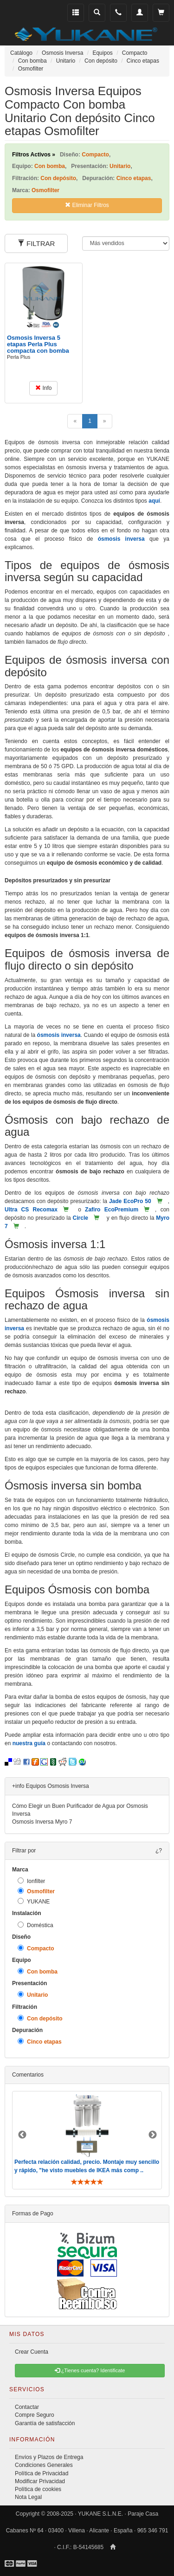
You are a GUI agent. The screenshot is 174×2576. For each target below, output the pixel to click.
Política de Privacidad (41, 2473)
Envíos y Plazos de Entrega (49, 2457)
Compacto (36, 1948)
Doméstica (35, 1925)
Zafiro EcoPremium (111, 1209)
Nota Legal (28, 2497)
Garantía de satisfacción (45, 2423)
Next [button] (152, 2135)
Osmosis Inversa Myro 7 (42, 1822)
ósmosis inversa (121, 539)
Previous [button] (22, 2135)
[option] (87, 2140)
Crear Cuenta (31, 2352)
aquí (154, 501)
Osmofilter (36, 1891)
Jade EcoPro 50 (130, 1201)
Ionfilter (31, 1880)
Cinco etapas (40, 2041)
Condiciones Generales (44, 2465)
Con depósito (40, 2018)
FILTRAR (36, 243)
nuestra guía (29, 1743)
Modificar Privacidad (40, 2481)
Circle (80, 1218)
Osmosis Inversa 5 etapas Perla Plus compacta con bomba (38, 344)
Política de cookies (38, 2489)
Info (43, 388)
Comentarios (28, 2074)
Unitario (33, 1994)
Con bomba (38, 1971)
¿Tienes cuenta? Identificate (90, 2370)
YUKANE (34, 1901)
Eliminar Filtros (87, 205)
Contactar (27, 2407)
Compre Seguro (34, 2415)
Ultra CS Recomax (31, 1209)
